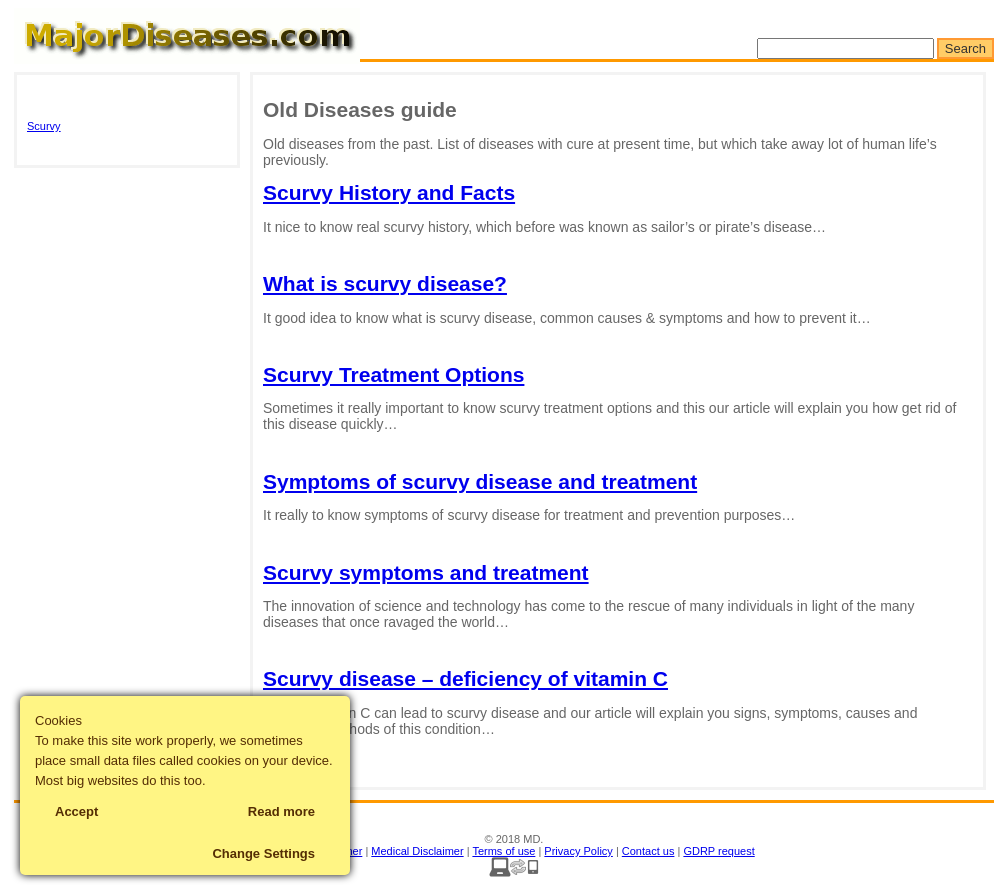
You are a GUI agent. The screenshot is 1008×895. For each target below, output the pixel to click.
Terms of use (503, 851)
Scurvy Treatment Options (393, 374)
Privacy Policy (578, 851)
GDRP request (718, 851)
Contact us (648, 851)
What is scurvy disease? (385, 283)
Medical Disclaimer (417, 851)
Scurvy (44, 126)
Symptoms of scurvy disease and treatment (480, 481)
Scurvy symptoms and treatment (426, 572)
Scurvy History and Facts (389, 192)
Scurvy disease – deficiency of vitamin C (465, 678)
